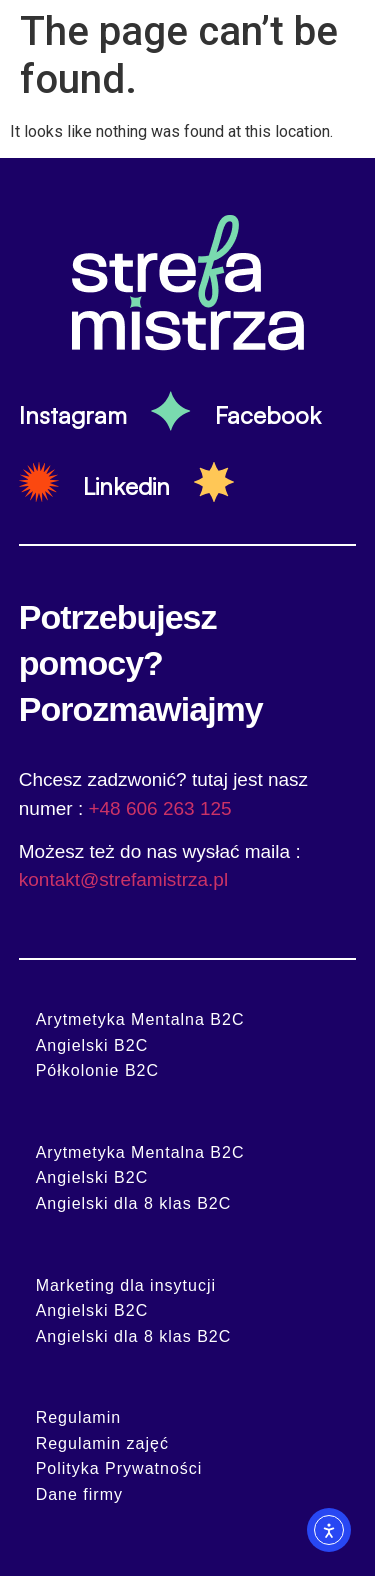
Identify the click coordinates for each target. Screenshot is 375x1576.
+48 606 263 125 (159, 808)
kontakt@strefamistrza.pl (123, 879)
